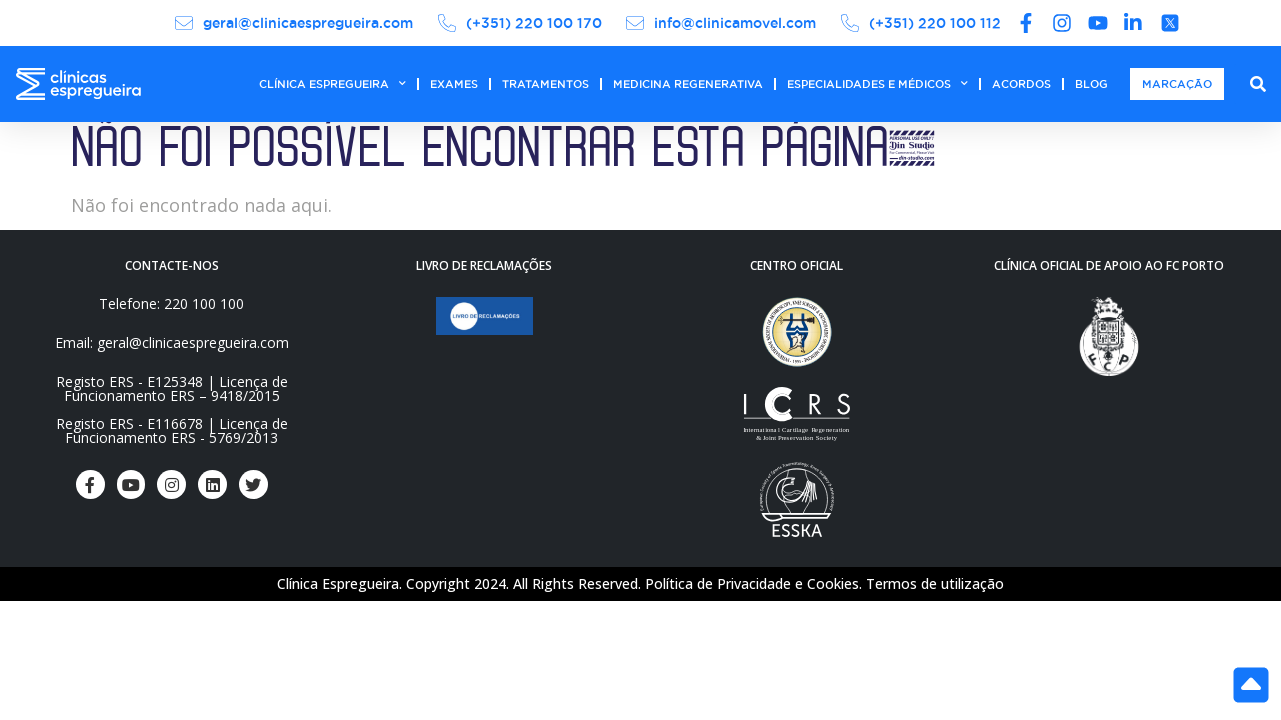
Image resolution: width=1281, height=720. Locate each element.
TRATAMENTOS (545, 84)
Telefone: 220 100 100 (171, 303)
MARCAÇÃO (1177, 84)
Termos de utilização (935, 583)
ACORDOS (1021, 84)
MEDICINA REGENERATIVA (688, 84)
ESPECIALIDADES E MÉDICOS (877, 84)
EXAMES (454, 84)
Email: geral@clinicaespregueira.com (172, 342)
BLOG (1091, 84)
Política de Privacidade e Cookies (752, 583)
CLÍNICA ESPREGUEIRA (332, 84)
